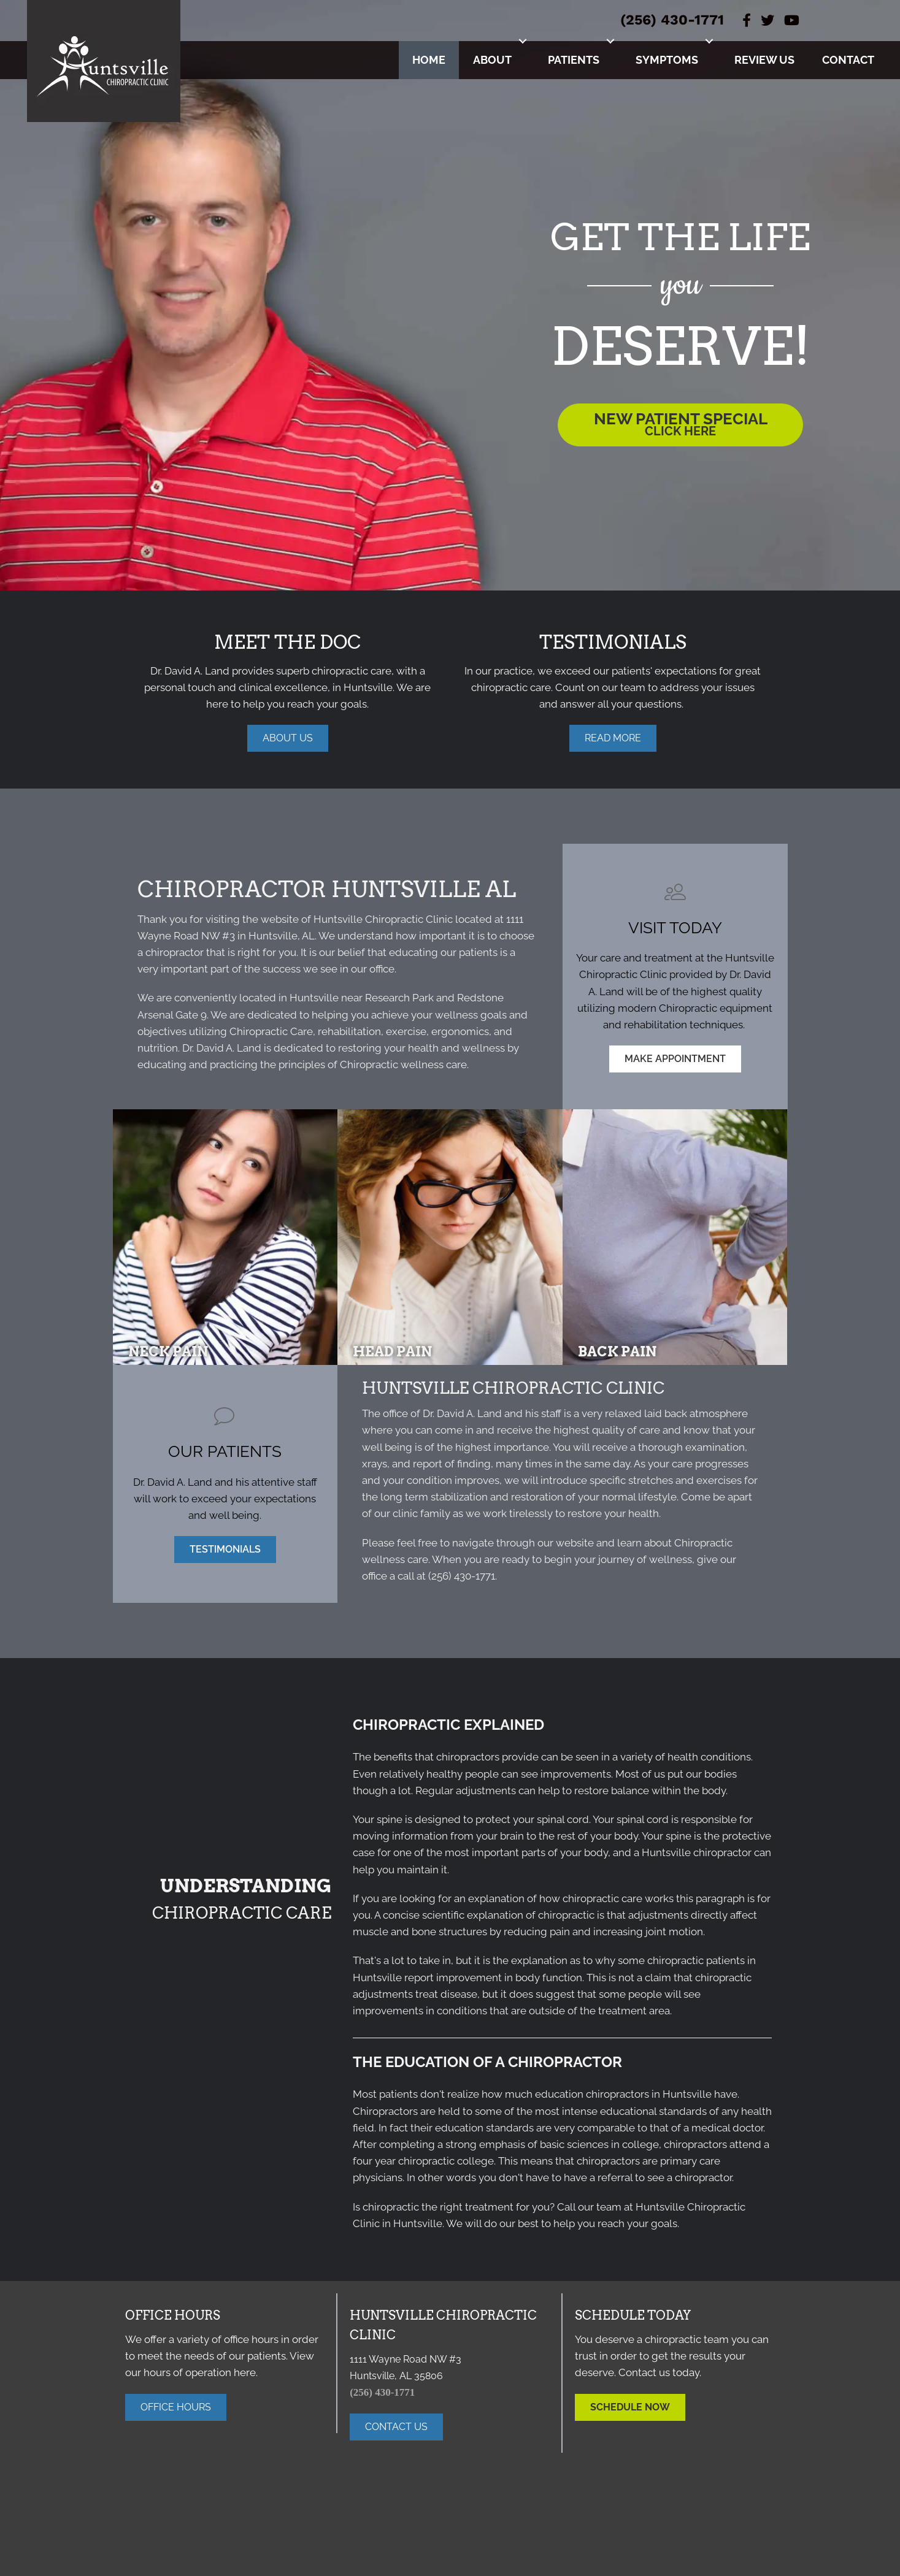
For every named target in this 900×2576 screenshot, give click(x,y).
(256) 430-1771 (672, 20)
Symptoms (667, 59)
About (492, 59)
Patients (573, 59)
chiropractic (566, 1915)
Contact (848, 59)
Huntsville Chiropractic (368, 919)
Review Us (764, 59)
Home (428, 59)
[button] (523, 41)
